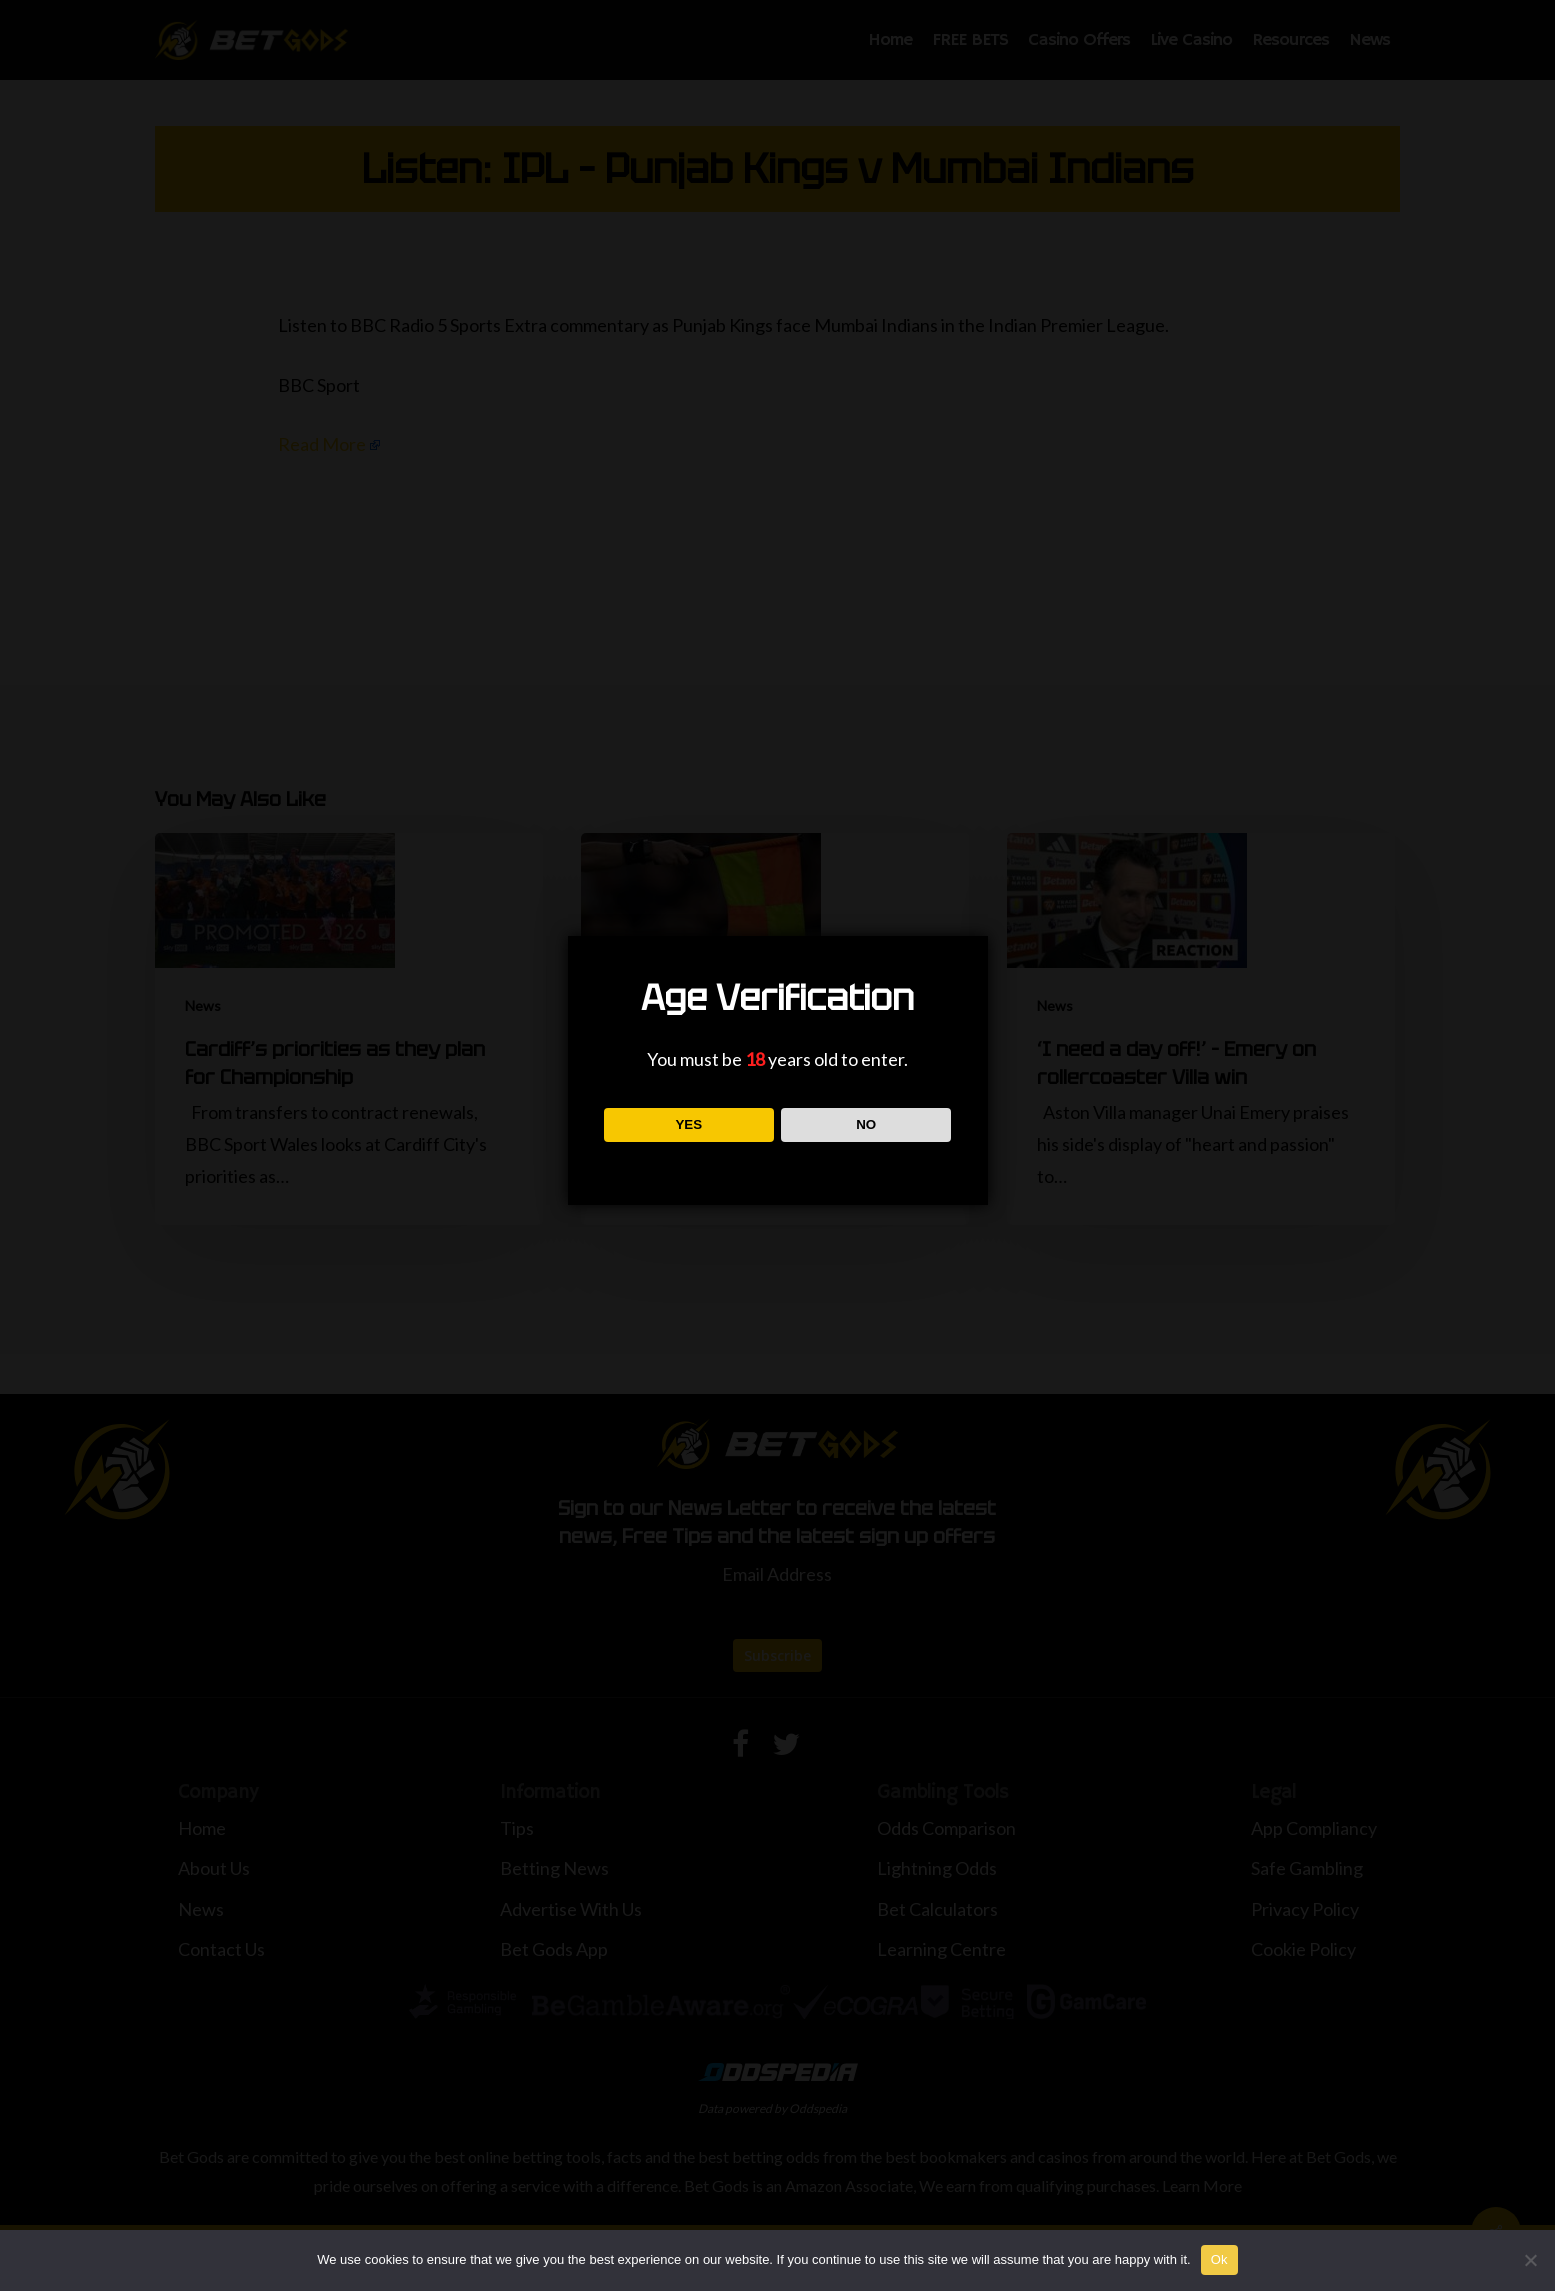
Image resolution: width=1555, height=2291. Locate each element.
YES (688, 1124)
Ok (1219, 2259)
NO (866, 1124)
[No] (1530, 2260)
